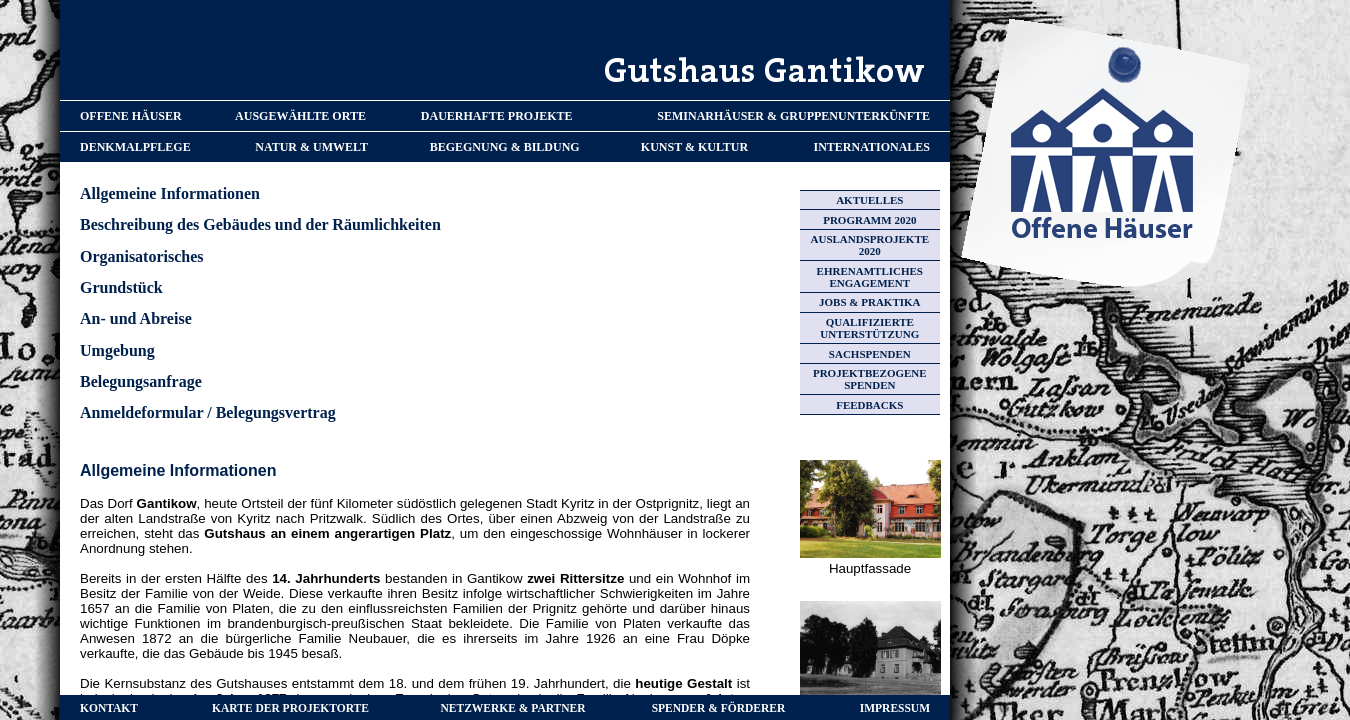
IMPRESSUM (895, 708)
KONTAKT (109, 708)
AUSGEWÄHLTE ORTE (300, 116)
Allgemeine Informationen (170, 193)
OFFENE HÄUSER (131, 116)
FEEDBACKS (869, 405)
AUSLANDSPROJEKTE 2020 (870, 245)
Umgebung (117, 350)
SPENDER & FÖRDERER (719, 708)
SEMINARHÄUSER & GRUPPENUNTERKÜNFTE (793, 116)
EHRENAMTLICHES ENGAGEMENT (870, 277)
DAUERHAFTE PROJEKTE (497, 116)
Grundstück (121, 287)
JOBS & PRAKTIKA (869, 302)
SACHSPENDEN (870, 354)
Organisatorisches (142, 256)
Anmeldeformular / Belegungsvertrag (208, 412)
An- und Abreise (136, 318)
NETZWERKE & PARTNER (513, 708)
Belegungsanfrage (141, 381)
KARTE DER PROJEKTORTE (290, 708)
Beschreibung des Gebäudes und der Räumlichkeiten (260, 224)
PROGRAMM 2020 (869, 220)
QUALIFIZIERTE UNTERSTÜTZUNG (869, 328)
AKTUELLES (869, 200)
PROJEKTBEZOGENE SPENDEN (870, 379)
